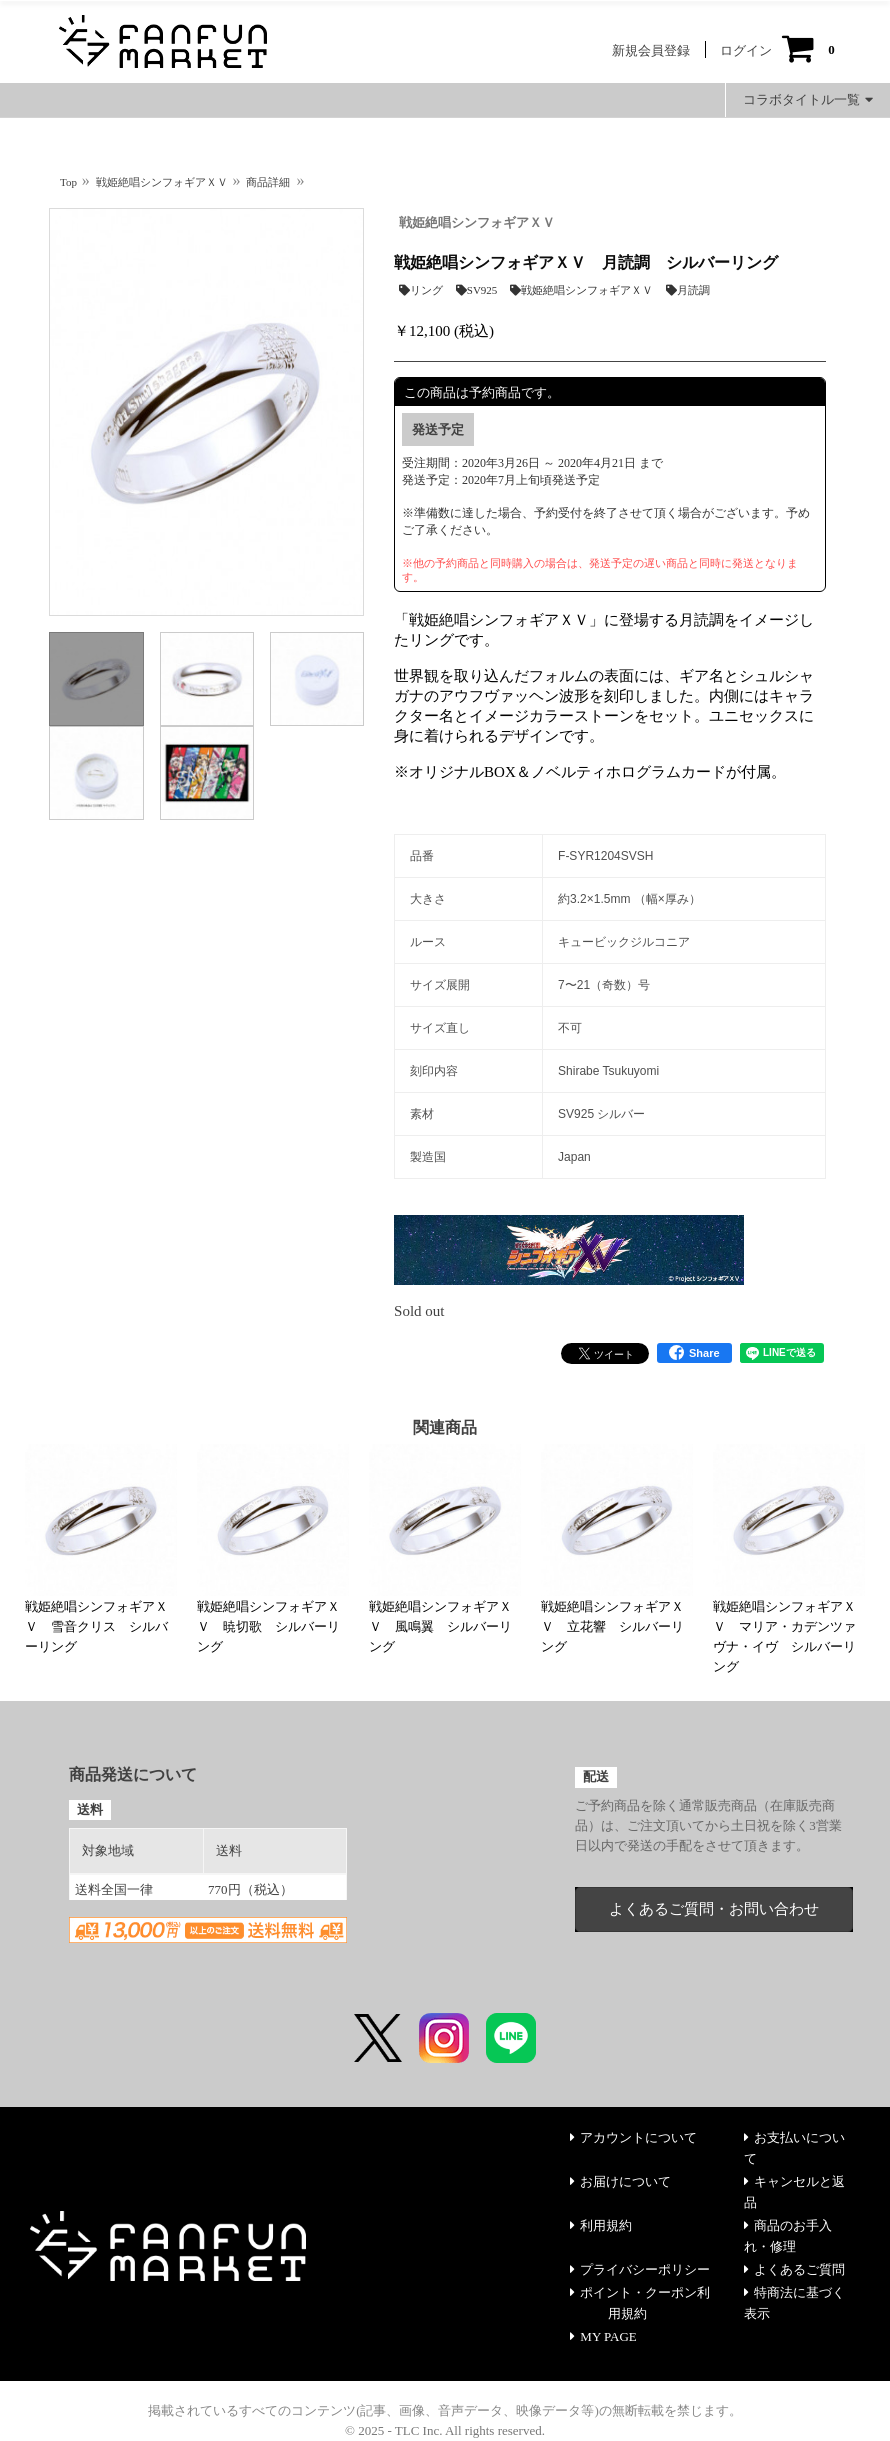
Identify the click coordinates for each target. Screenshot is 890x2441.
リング (421, 290)
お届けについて (620, 2181)
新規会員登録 (651, 50)
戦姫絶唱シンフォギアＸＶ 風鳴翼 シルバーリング (440, 1626)
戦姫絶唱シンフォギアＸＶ (477, 222)
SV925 (477, 290)
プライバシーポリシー (640, 2269)
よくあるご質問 (794, 2269)
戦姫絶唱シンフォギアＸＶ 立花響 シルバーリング (612, 1626)
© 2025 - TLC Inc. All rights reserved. (445, 2430)
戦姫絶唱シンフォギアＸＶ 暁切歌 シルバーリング (268, 1626)
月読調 (688, 290)
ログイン (746, 50)
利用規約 (601, 2225)
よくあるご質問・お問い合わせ (714, 1909)
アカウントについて (633, 2137)
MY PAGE (603, 2336)
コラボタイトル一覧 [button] (808, 99)
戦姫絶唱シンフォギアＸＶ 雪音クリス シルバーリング (96, 1626)
